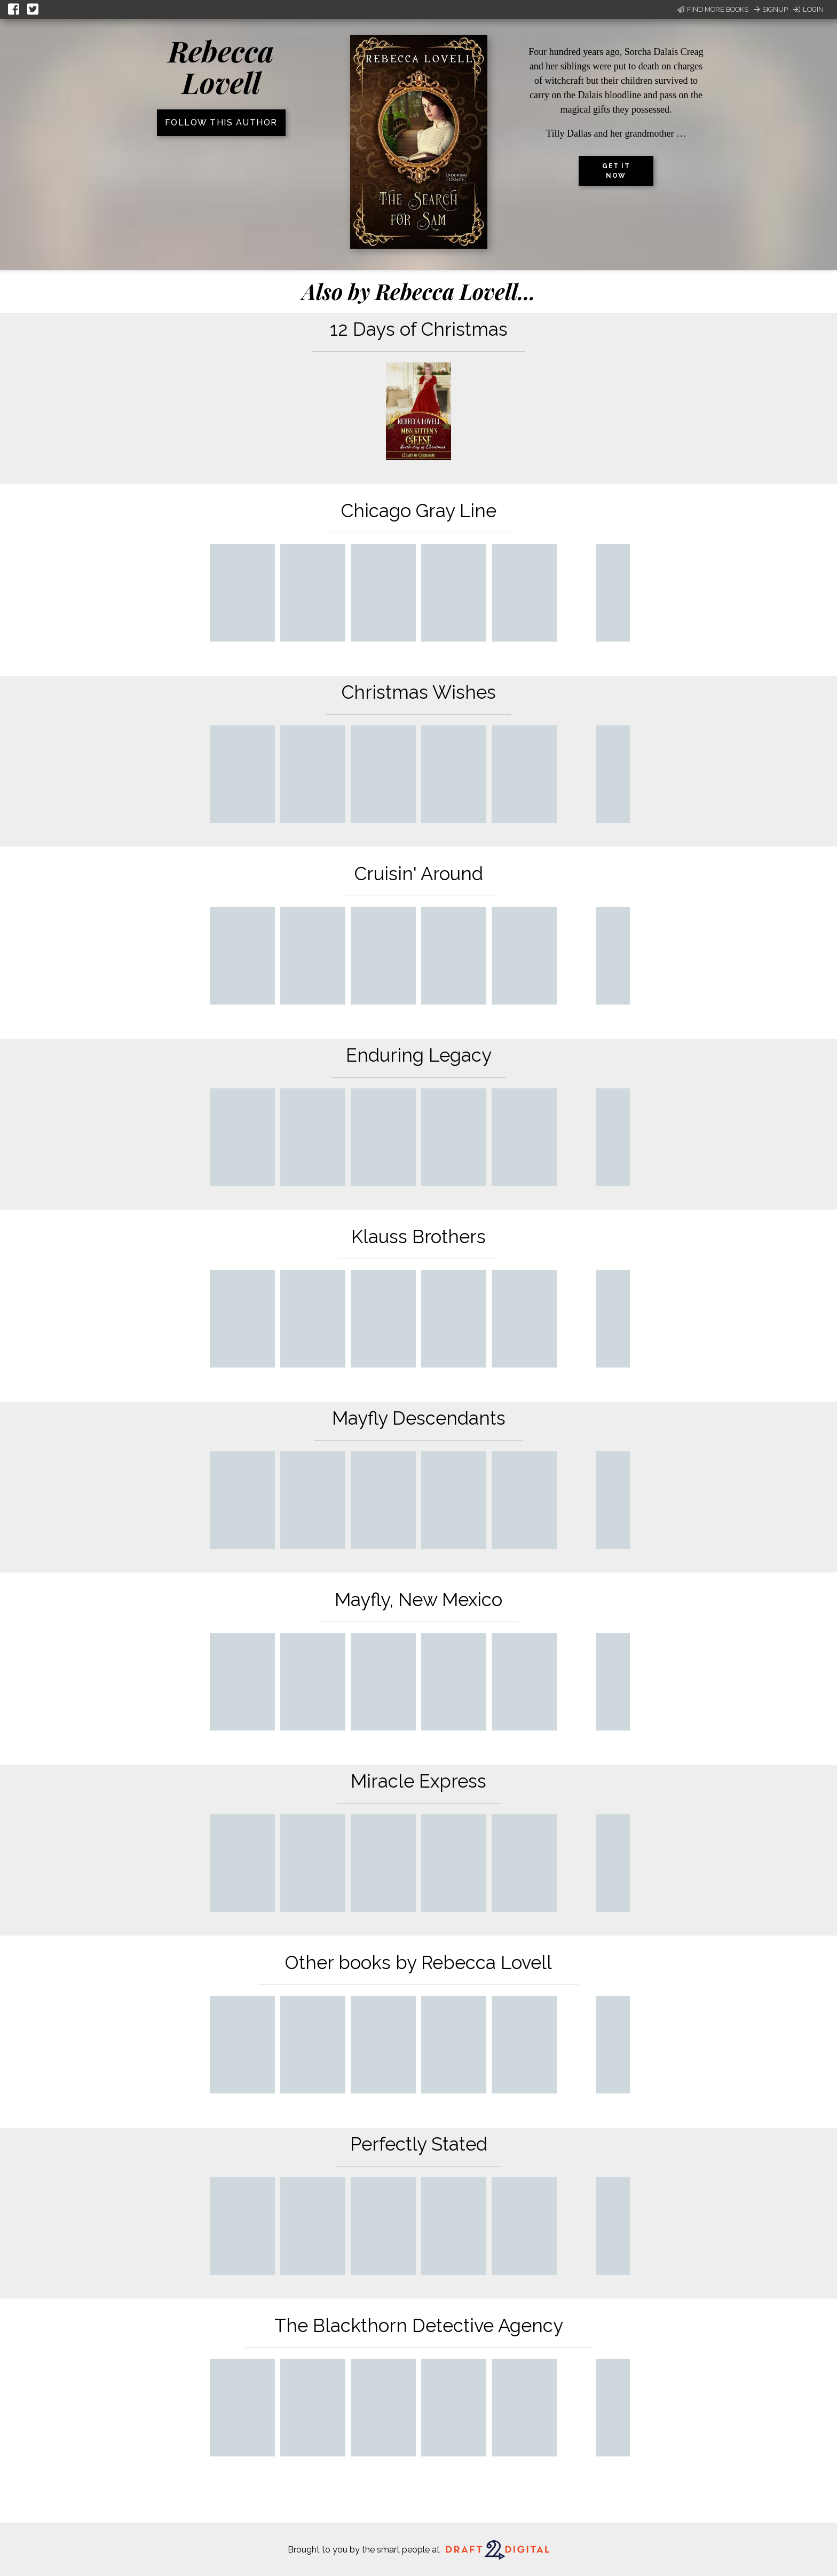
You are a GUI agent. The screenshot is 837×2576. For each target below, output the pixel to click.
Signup (771, 9)
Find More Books (712, 9)
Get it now (616, 170)
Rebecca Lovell (221, 66)
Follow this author (221, 122)
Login (808, 9)
